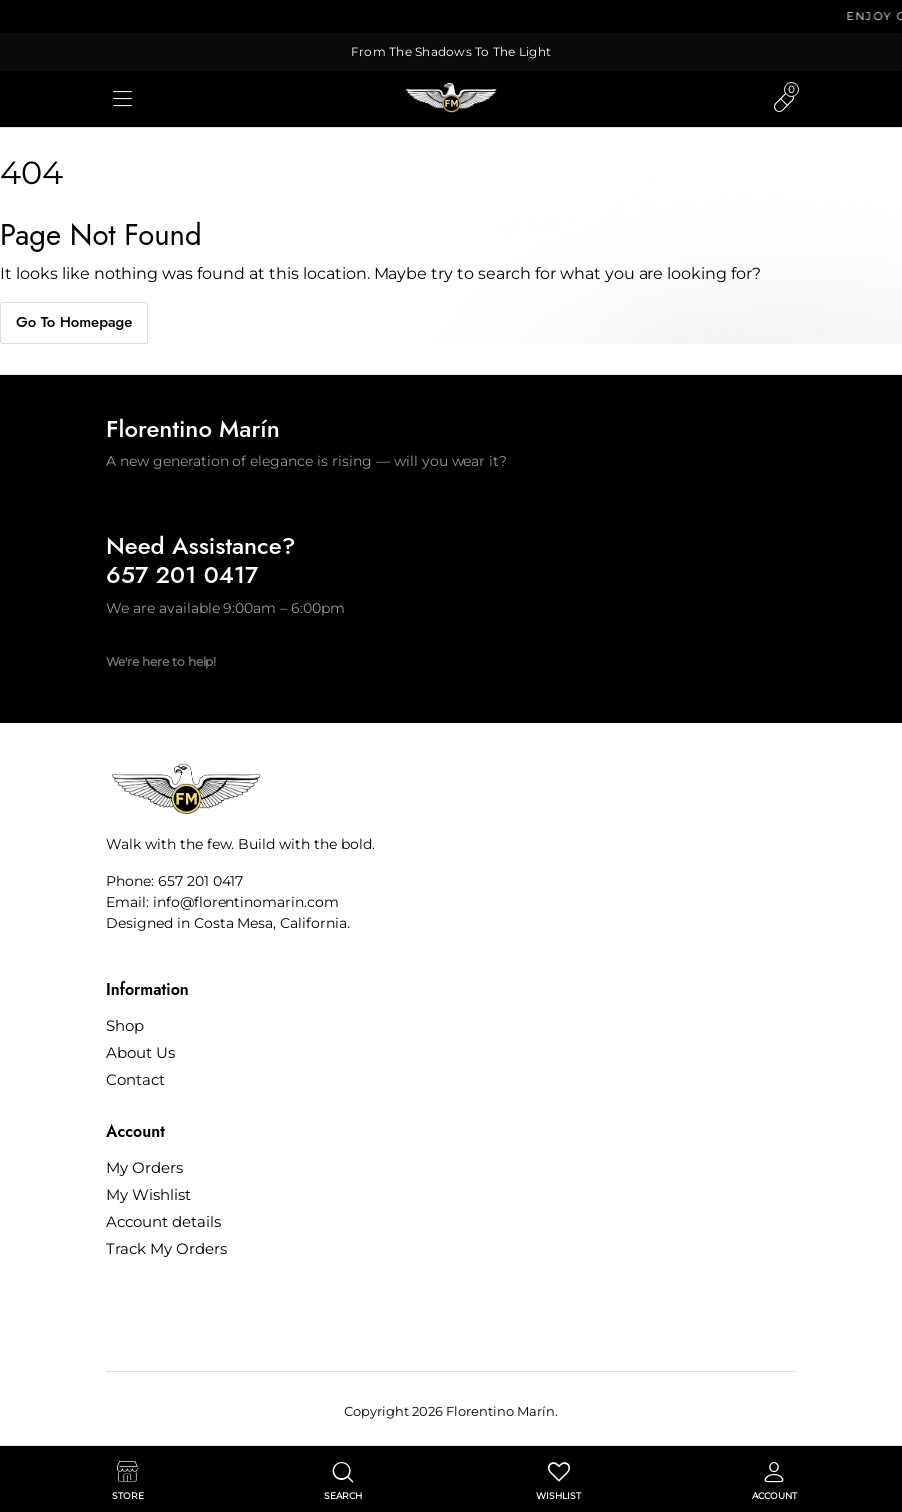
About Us (140, 1052)
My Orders (144, 1167)
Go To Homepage (74, 322)
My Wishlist (148, 1194)
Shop (125, 1025)
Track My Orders (166, 1248)
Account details (163, 1221)
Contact (135, 1079)
